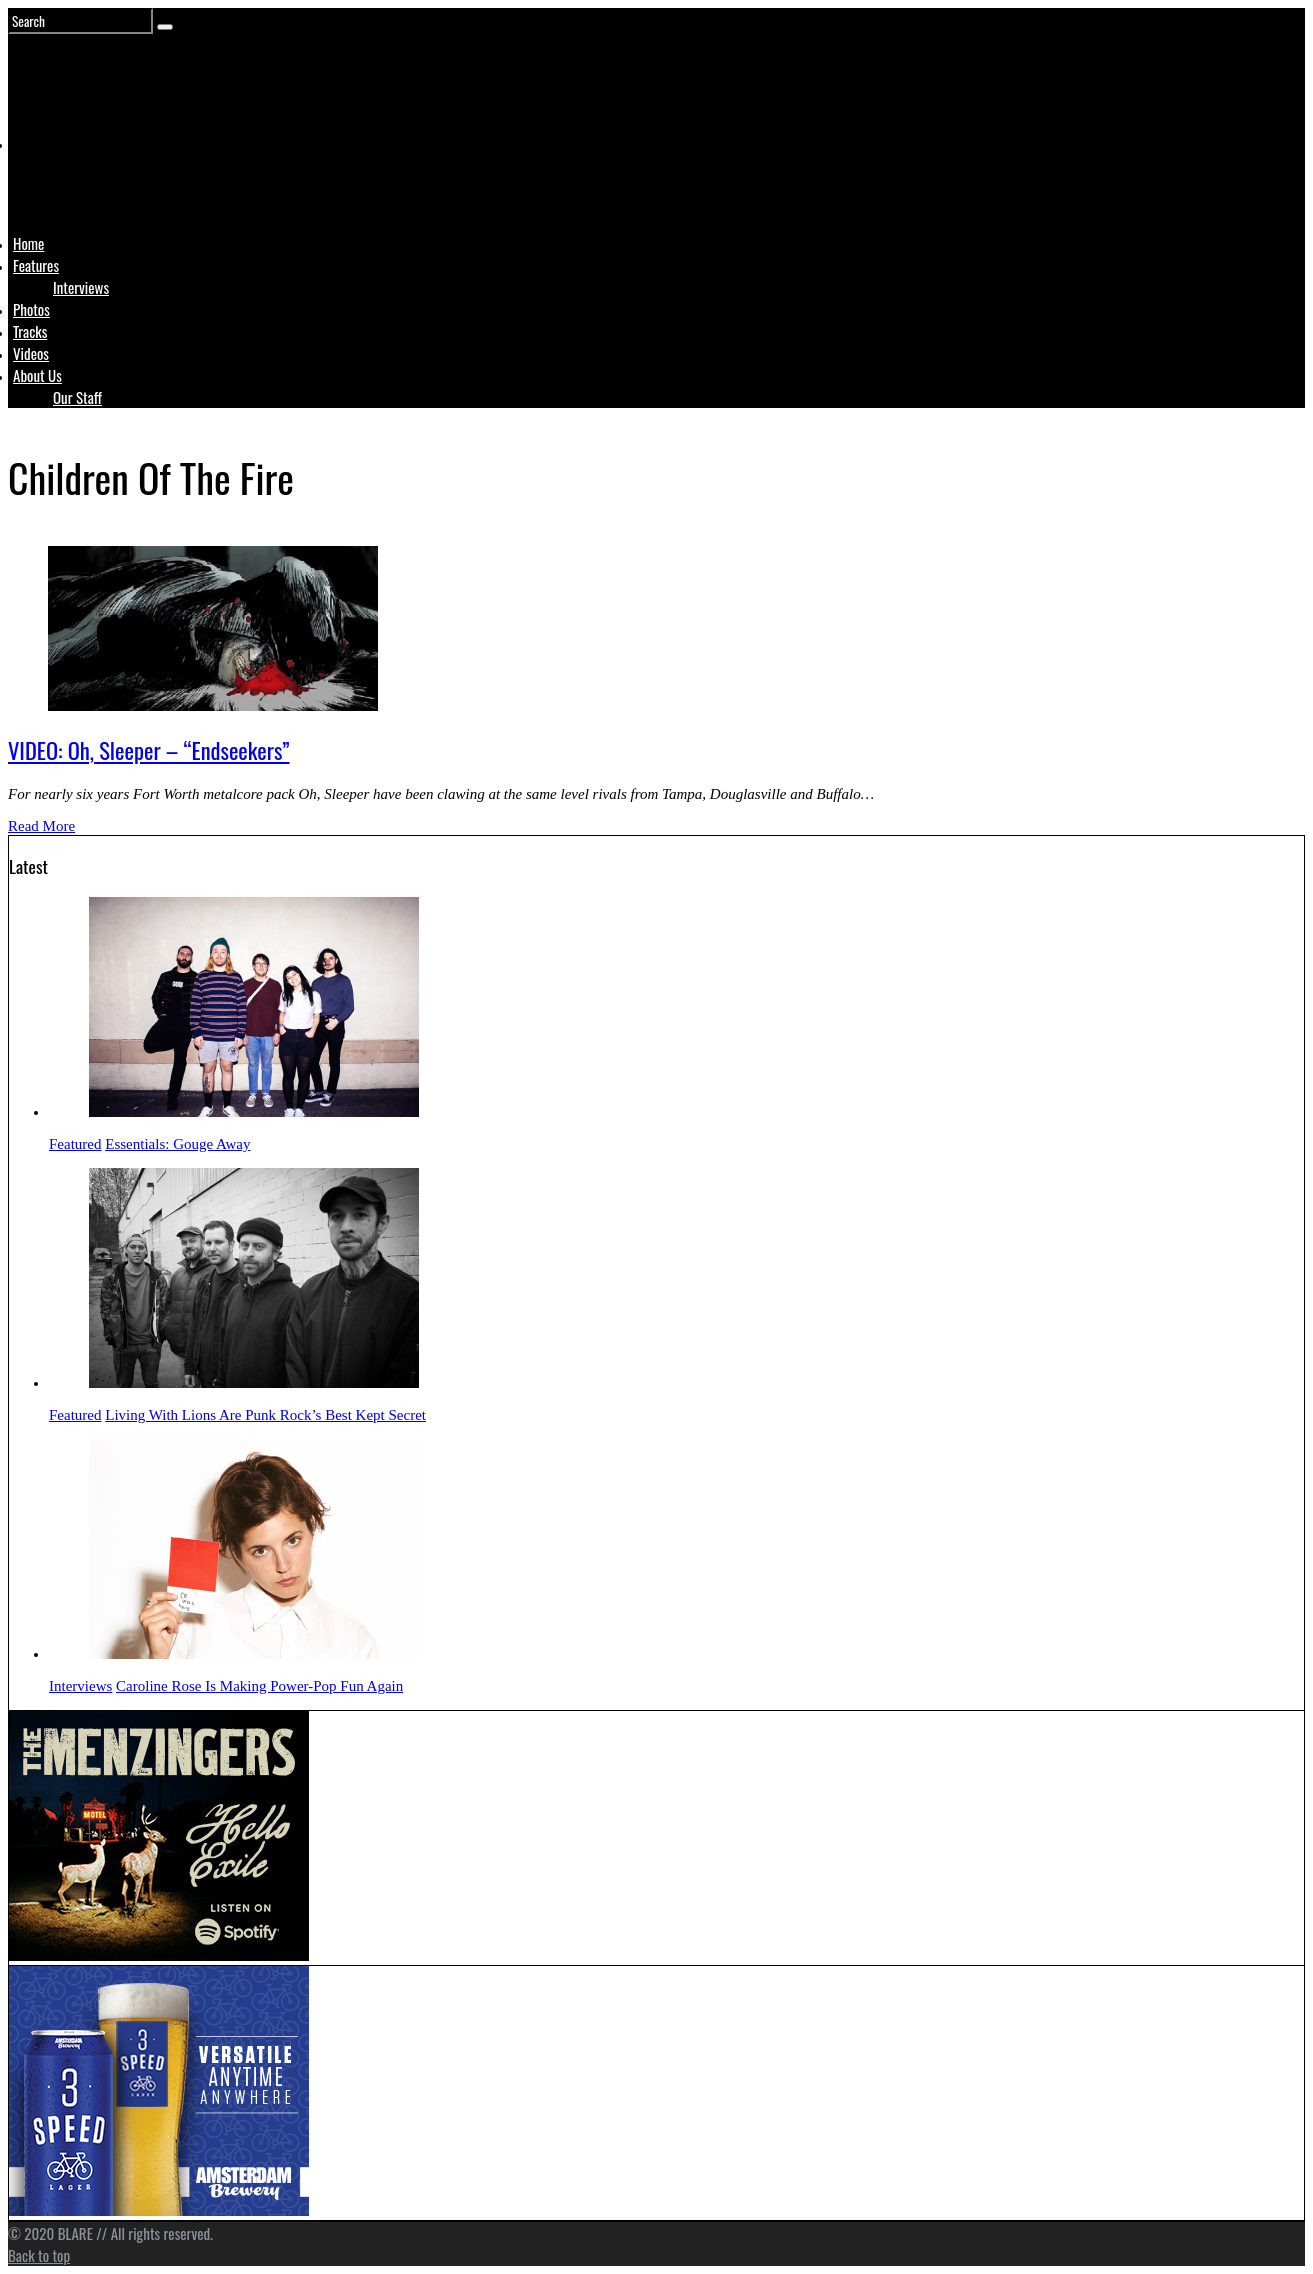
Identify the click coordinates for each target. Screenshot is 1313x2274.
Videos (31, 353)
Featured (75, 1144)
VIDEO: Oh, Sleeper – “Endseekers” (148, 750)
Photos (31, 309)
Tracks (30, 331)
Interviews (81, 287)
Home (28, 243)
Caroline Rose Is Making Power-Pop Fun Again (259, 1686)
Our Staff (77, 397)
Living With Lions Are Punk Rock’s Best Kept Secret (265, 1415)
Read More (41, 826)
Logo (63, 182)
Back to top (39, 2255)
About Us (37, 375)
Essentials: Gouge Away (177, 1144)
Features (36, 265)
